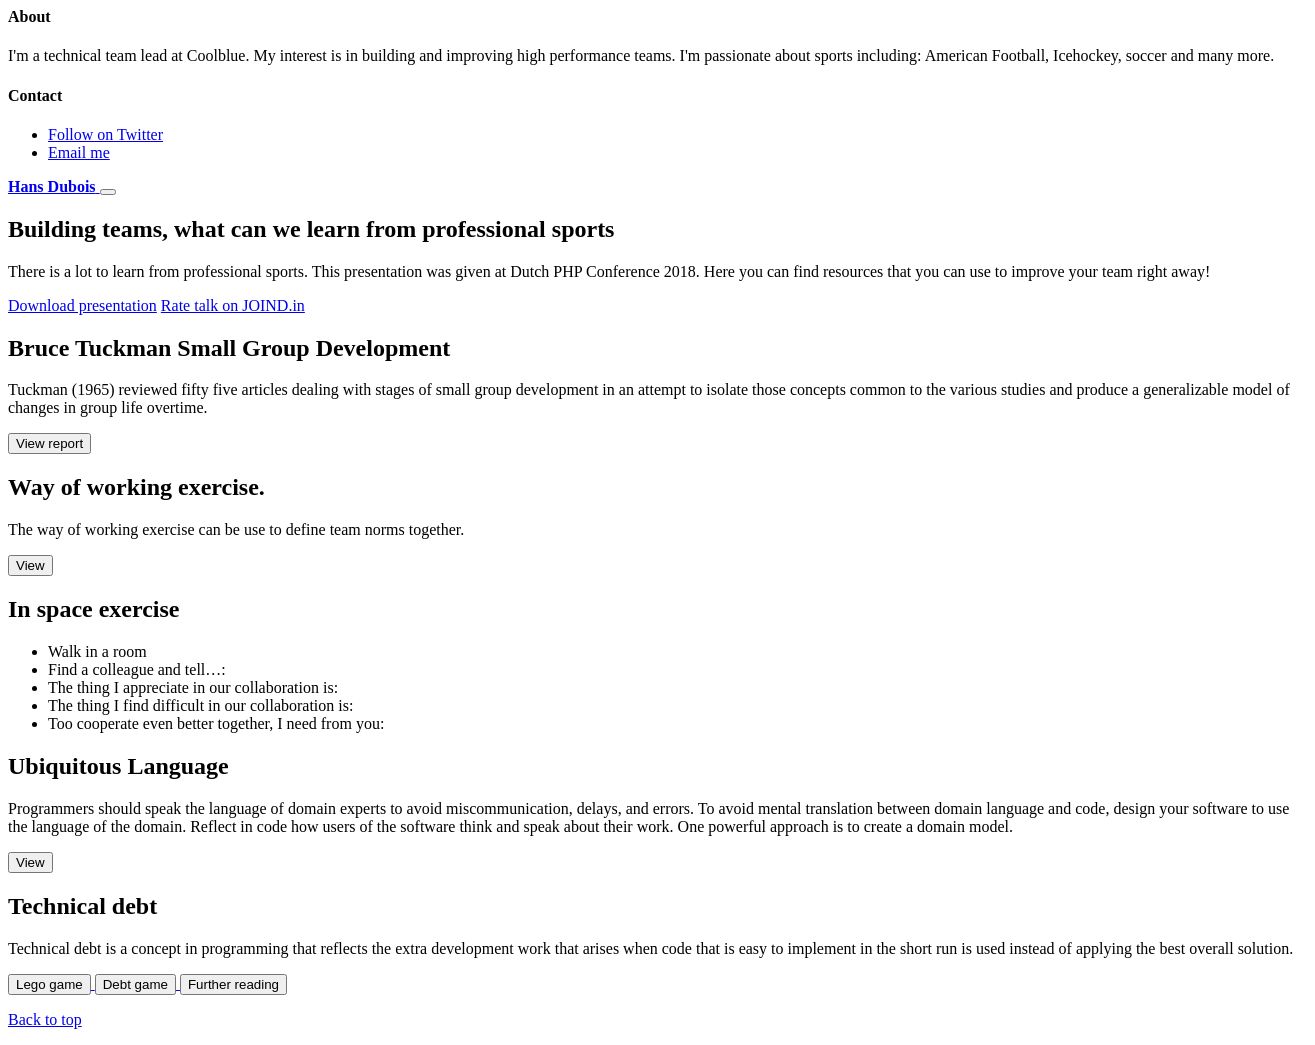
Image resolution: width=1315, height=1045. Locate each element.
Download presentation (82, 305)
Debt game (135, 984)
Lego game (49, 984)
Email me (79, 152)
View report (49, 443)
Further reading (233, 984)
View (30, 565)
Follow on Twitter (105, 134)
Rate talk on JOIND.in (233, 305)
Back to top (45, 1019)
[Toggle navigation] (108, 192)
